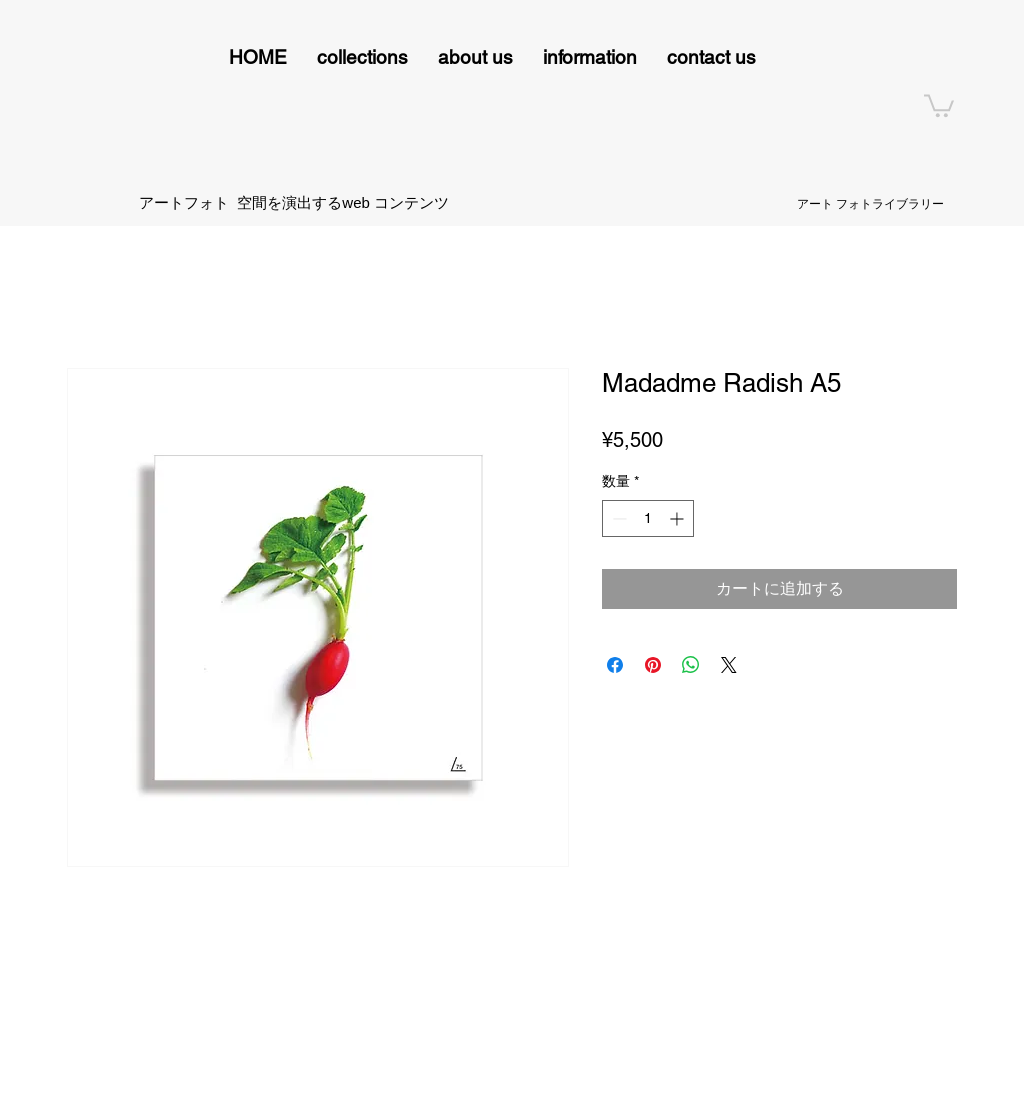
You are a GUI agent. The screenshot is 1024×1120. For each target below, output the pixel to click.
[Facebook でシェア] (615, 665)
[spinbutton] (648, 518)
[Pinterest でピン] (653, 665)
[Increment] (678, 518)
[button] (362, 57)
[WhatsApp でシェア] (691, 665)
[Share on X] (729, 665)
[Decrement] (617, 518)
